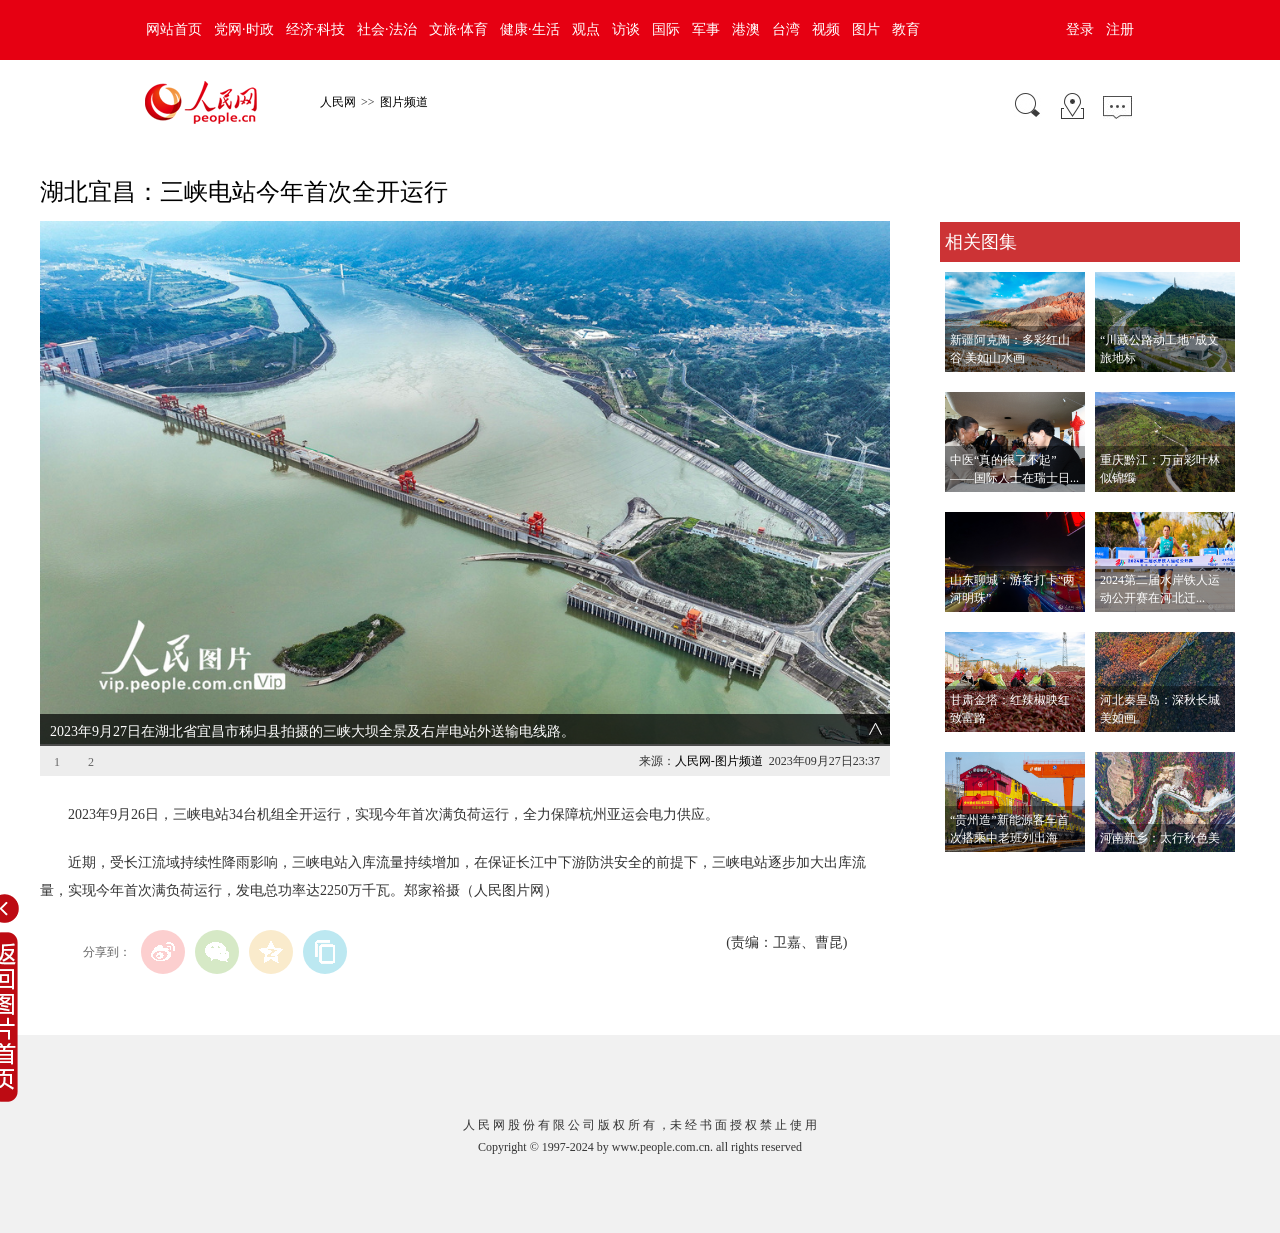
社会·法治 (387, 29)
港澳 (746, 29)
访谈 (626, 29)
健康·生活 (530, 29)
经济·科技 (316, 29)
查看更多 (968, 872)
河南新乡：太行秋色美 (1160, 838)
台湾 (786, 29)
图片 (866, 29)
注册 (1120, 29)
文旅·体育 (459, 29)
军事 (706, 29)
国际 (666, 29)
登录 (1080, 29)
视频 (826, 29)
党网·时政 (244, 29)
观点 (586, 29)
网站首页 (174, 29)
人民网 (338, 102)
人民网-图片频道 (719, 761)
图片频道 (404, 102)
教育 (906, 29)
